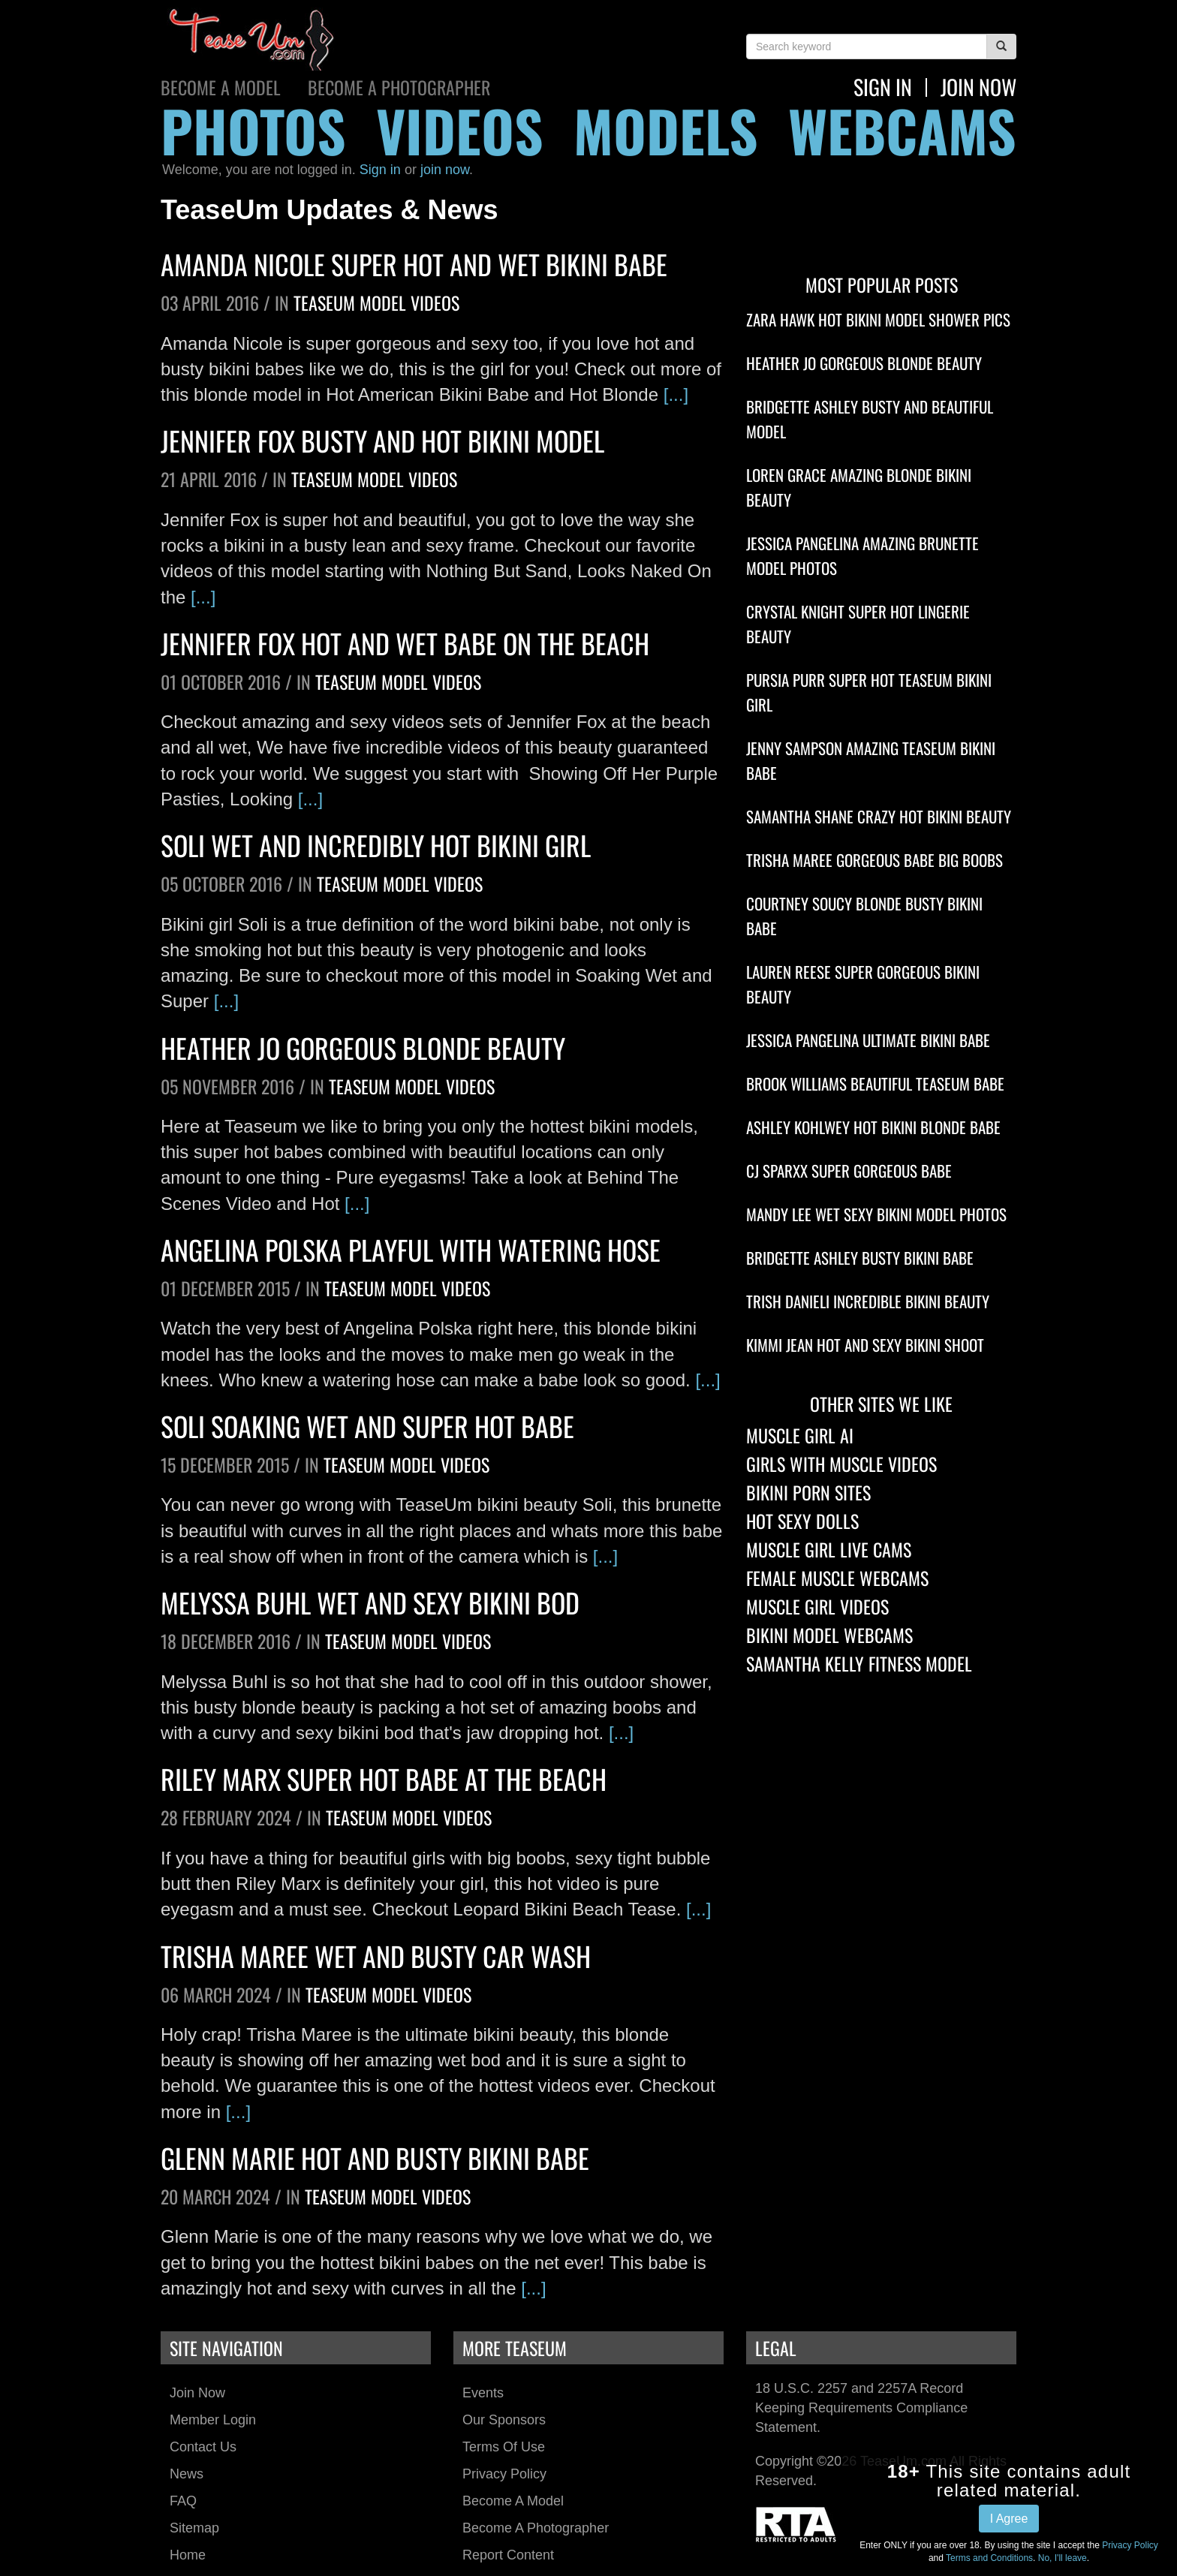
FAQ (183, 2500)
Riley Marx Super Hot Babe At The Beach (384, 1778)
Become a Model (221, 87)
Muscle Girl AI (799, 1435)
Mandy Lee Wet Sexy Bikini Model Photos (876, 1214)
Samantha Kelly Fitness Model (859, 1663)
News (186, 2473)
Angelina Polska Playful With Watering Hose (411, 1249)
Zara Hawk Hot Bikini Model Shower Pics (878, 319)
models (665, 130)
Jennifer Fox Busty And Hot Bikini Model (382, 440)
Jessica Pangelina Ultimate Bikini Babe (868, 1040)
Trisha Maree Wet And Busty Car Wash (376, 1956)
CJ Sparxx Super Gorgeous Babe (849, 1170)
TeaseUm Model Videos (376, 302)
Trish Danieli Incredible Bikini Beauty (867, 1301)
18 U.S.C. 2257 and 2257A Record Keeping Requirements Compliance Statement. (861, 2407)
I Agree (1009, 2518)
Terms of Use (503, 2446)
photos (253, 130)
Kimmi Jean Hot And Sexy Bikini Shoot (865, 1344)
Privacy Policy (504, 2473)
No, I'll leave (1062, 2558)
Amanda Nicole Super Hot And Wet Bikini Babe (414, 264)
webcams (902, 130)
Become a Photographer (399, 87)
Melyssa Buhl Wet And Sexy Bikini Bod (370, 1602)
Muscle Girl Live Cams (828, 1549)
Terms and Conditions (989, 2558)
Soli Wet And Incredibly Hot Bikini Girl (376, 845)
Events (483, 2392)
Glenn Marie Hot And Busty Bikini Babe (375, 2157)
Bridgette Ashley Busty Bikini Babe (860, 1257)
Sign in (380, 169)
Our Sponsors (504, 2419)
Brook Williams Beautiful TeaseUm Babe (875, 1083)
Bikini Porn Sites (808, 1492)
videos (459, 130)
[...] (676, 394)
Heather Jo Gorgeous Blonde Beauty (363, 1047)
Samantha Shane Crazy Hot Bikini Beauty (878, 816)
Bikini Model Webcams (829, 1634)
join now (978, 86)
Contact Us (203, 2446)
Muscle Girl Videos (817, 1606)
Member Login (213, 2419)
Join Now (197, 2392)
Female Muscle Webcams (837, 1577)
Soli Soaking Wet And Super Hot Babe (367, 1426)
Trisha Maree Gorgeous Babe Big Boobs (874, 859)
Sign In (882, 86)
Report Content (508, 2554)
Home (188, 2554)
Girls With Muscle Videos (841, 1463)
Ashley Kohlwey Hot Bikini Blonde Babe (873, 1127)
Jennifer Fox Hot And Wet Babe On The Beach (405, 643)
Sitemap (194, 2527)
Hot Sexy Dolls (802, 1520)
